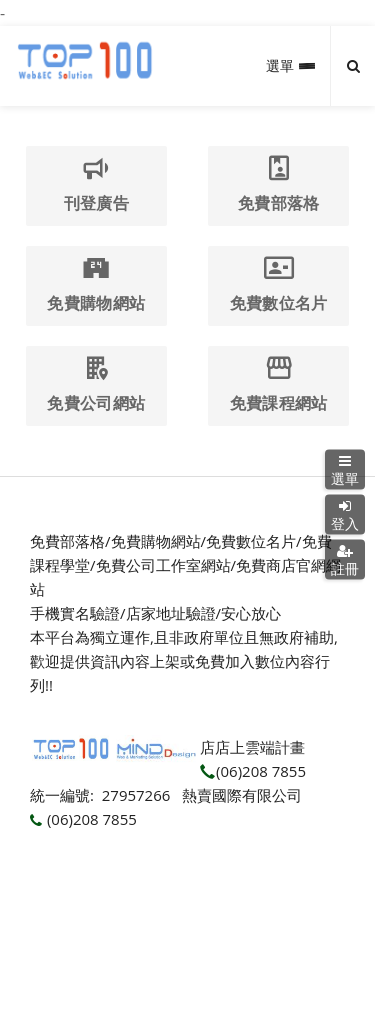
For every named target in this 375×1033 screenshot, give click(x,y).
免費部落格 (278, 184)
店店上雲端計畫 (252, 747)
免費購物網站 (96, 284)
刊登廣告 (96, 184)
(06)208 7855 (253, 771)
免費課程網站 (278, 384)
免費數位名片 (278, 284)
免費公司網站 (96, 384)
